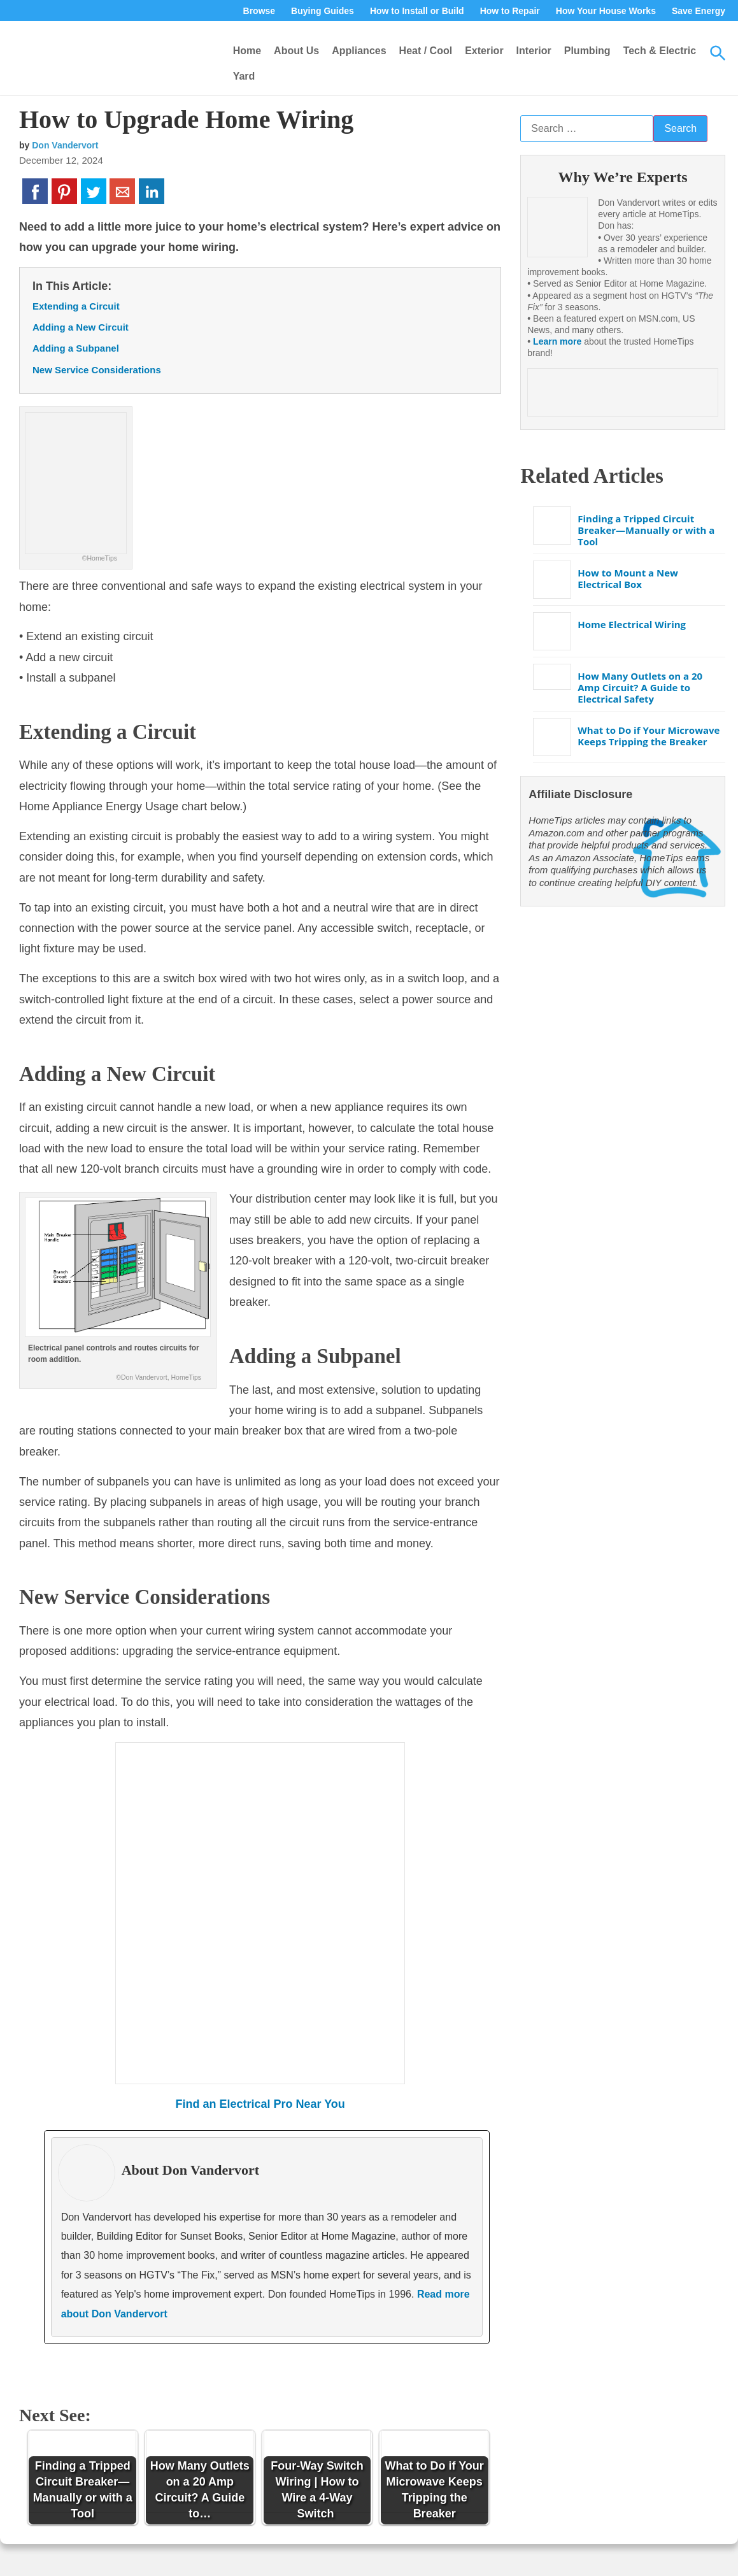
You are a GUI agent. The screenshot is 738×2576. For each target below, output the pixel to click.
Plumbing (587, 50)
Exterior (484, 50)
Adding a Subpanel (75, 348)
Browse (259, 11)
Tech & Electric (659, 50)
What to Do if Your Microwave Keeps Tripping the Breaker (649, 736)
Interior (533, 50)
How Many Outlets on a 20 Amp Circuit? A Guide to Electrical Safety (640, 687)
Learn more (557, 341)
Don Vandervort (65, 145)
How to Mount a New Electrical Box (628, 578)
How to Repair (510, 11)
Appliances (359, 50)
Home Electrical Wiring (632, 624)
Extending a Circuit (76, 306)
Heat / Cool (426, 50)
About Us (296, 50)
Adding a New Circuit (80, 327)
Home (247, 50)
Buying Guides (322, 11)
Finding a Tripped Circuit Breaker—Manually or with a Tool (646, 530)
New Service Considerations (96, 369)
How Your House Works (606, 11)
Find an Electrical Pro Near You (259, 2104)
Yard (244, 76)
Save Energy (698, 11)
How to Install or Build (417, 11)
